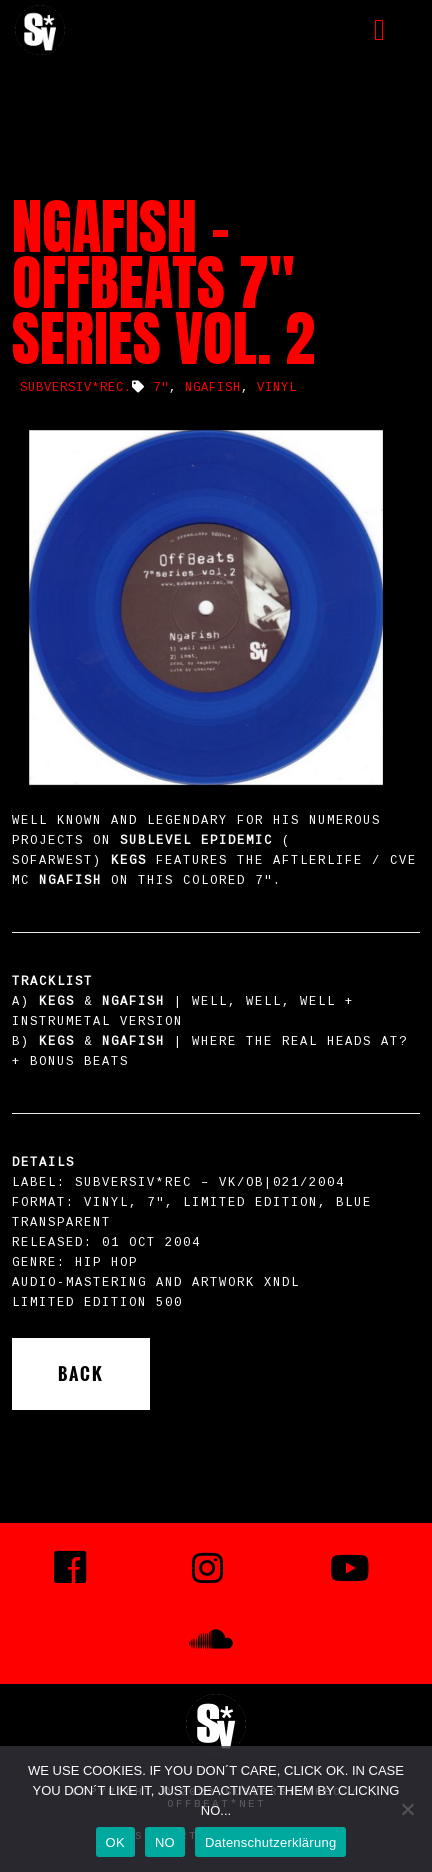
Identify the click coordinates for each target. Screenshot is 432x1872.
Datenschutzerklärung (270, 1842)
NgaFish (213, 388)
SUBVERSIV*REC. (76, 388)
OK (115, 1842)
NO (165, 1842)
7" (161, 388)
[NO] (407, 1809)
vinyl (277, 388)
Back (81, 1374)
